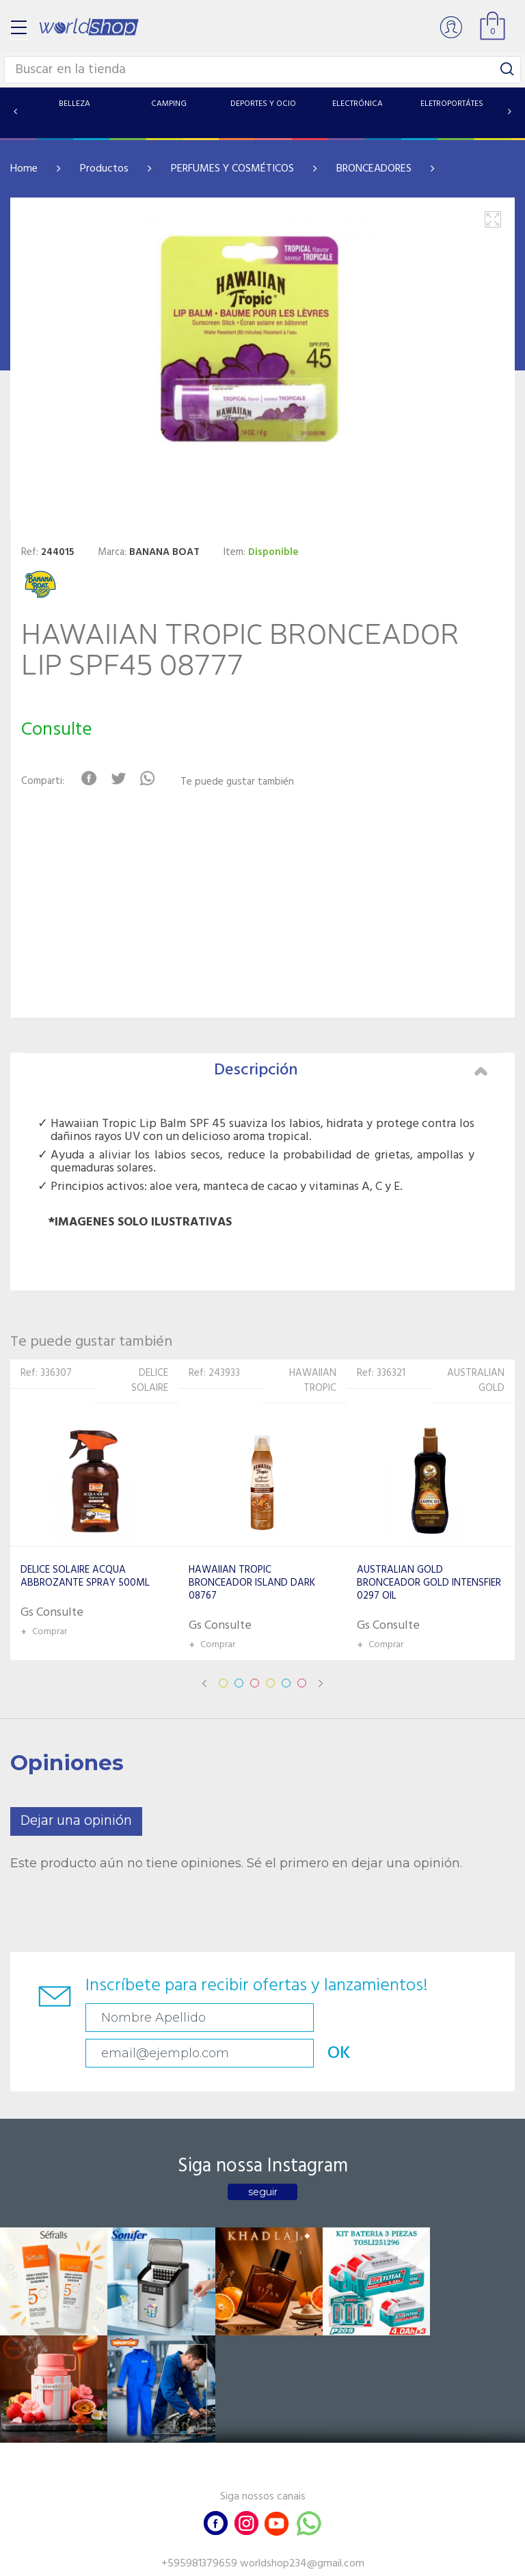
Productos (104, 169)
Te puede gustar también (242, 782)
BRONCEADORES (374, 169)
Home (24, 169)
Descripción (350, 1070)
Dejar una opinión (76, 1821)
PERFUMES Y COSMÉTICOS (232, 169)
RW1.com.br (309, 2559)
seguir (263, 2156)
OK (464, 2018)
